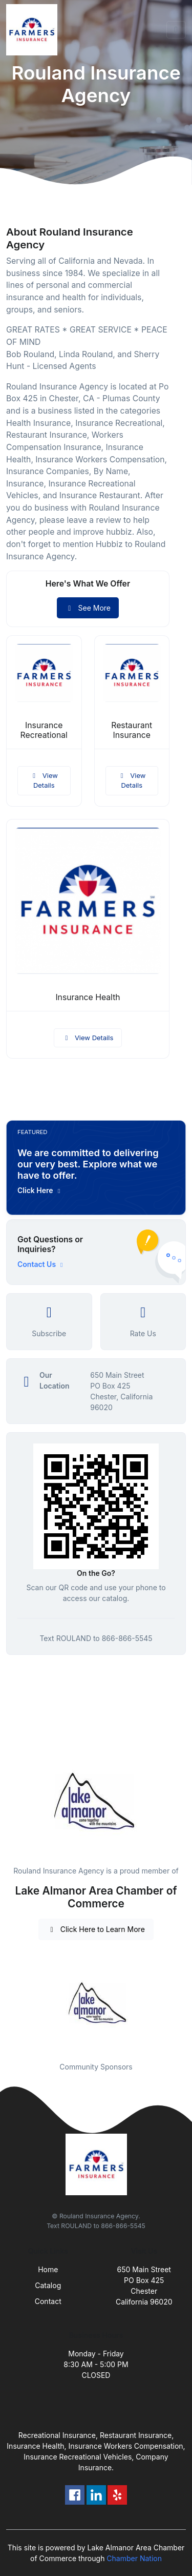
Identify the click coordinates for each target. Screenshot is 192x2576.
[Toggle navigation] (176, 29)
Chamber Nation (134, 2558)
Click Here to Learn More (96, 1929)
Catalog (48, 2285)
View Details (44, 780)
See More (88, 607)
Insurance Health (87, 997)
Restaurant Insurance (131, 730)
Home (48, 2269)
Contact (48, 2301)
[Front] (33, 29)
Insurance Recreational (44, 730)
